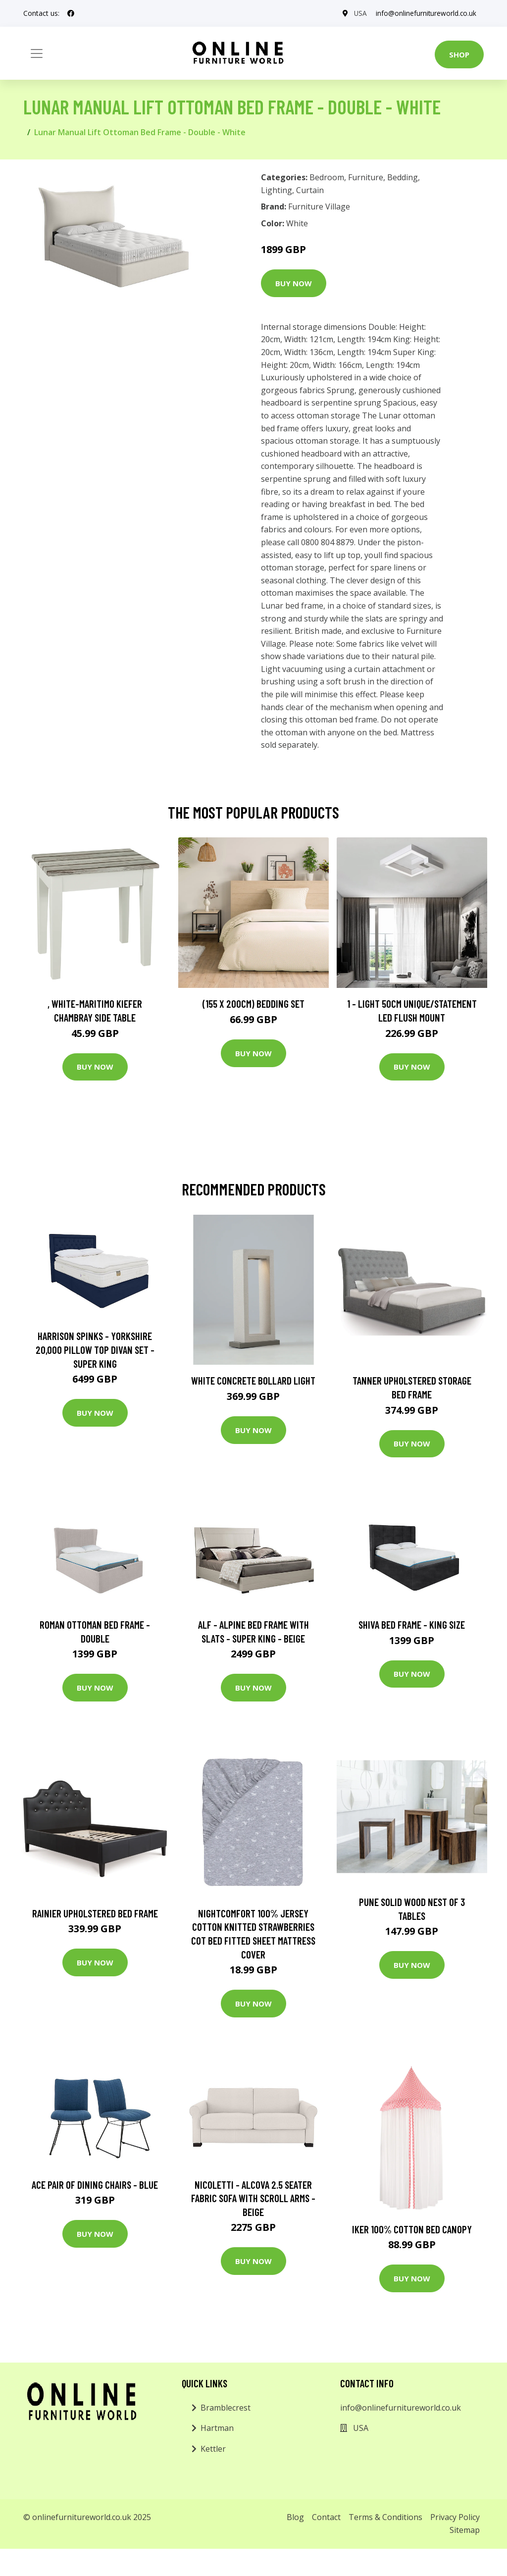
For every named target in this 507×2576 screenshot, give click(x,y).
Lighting (276, 190)
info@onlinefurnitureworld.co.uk (425, 13)
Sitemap (465, 2529)
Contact (326, 2517)
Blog (295, 2517)
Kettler (213, 2448)
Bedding (402, 177)
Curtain (310, 190)
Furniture (365, 177)
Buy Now (293, 283)
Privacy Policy (455, 2517)
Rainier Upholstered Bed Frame (95, 1913)
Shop (459, 54)
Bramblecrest (226, 2407)
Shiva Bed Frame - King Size (411, 1624)
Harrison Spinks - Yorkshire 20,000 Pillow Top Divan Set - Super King (95, 1349)
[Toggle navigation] (36, 53)
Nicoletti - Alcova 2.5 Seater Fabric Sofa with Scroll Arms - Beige (253, 2198)
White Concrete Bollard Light (253, 1380)
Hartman (217, 2427)
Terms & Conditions (385, 2517)
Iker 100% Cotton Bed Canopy (412, 2229)
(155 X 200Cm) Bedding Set (253, 1003)
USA (357, 13)
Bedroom (326, 177)
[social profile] (70, 13)
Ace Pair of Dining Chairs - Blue (95, 2184)
